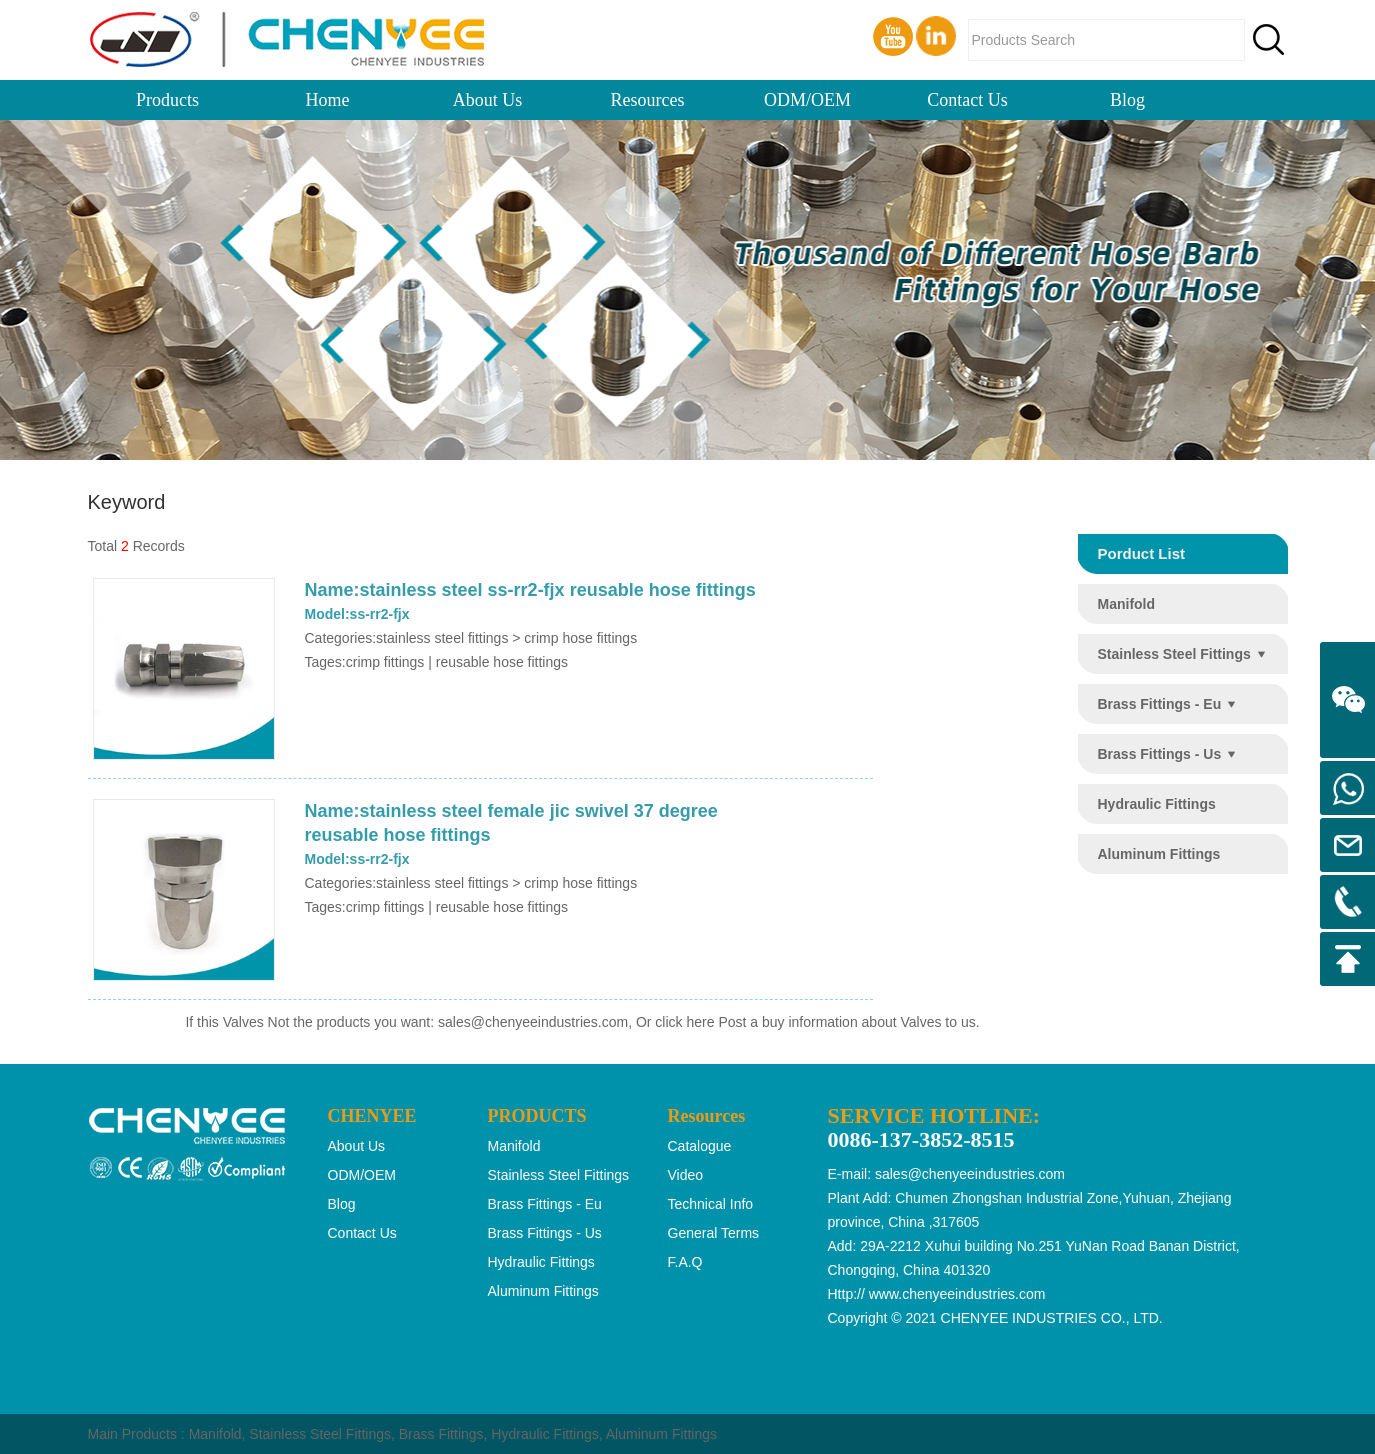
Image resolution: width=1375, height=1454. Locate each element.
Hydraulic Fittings (544, 1434)
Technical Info (711, 1204)
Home (328, 100)
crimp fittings (385, 662)
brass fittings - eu (1160, 704)
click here (684, 1022)
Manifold (215, 1434)
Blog (1127, 100)
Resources (648, 100)
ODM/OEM (807, 100)
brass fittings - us (1160, 754)
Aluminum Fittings (661, 1434)
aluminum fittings (1159, 854)
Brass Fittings (441, 1434)
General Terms (714, 1233)
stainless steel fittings (1174, 654)
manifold (1127, 604)
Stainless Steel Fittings (320, 1434)
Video (686, 1175)
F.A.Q (685, 1262)
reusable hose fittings (502, 662)
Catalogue (700, 1146)
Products (167, 100)
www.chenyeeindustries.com (957, 1294)
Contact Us (967, 100)
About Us (488, 100)
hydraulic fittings (1157, 804)
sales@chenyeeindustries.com (533, 1022)
